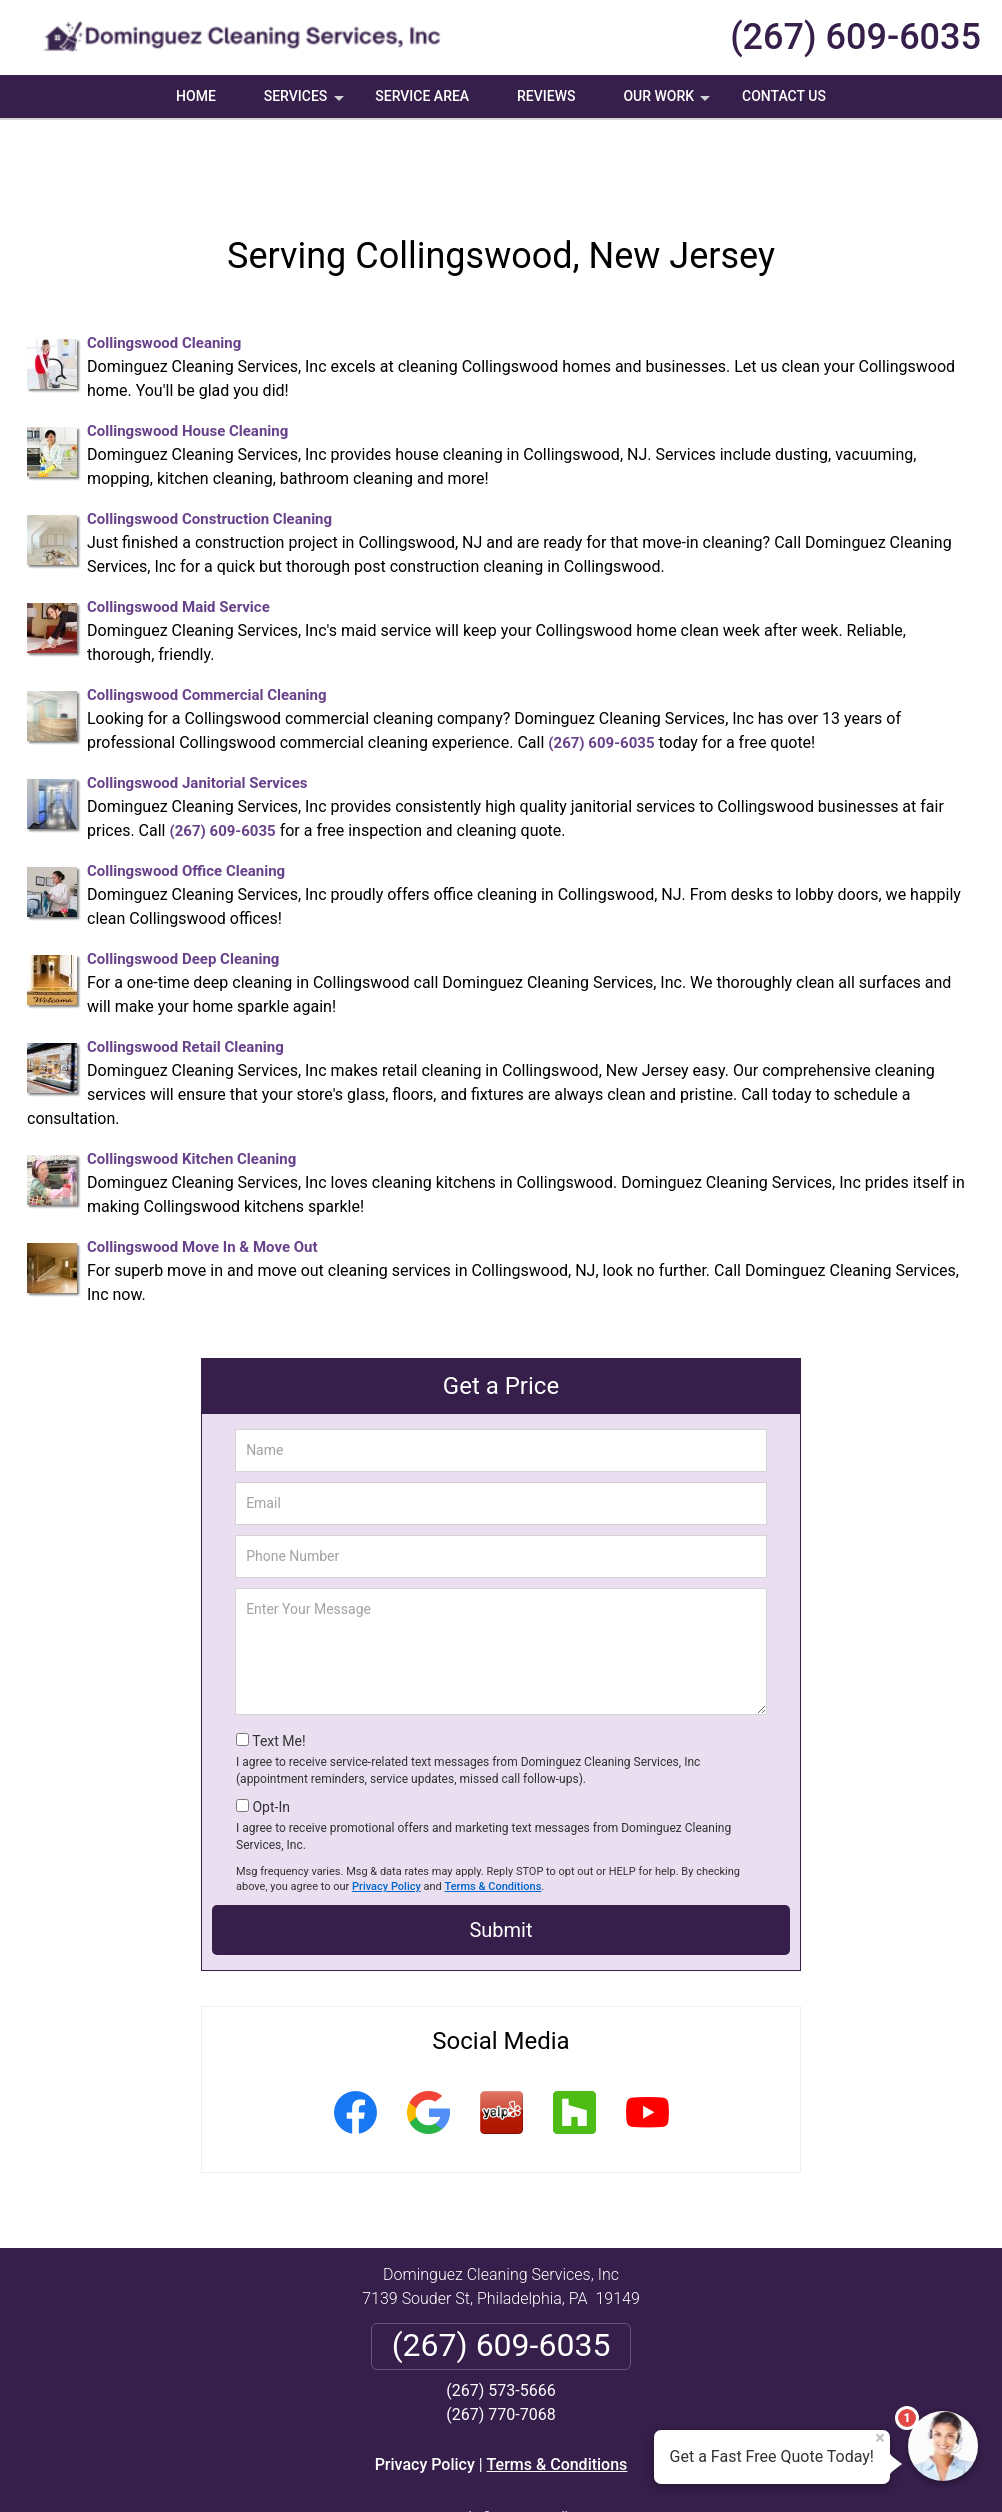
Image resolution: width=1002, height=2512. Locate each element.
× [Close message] (880, 2438)
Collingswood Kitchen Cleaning (191, 1088)
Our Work (668, 103)
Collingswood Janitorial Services (197, 712)
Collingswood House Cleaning (187, 360)
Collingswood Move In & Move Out (202, 1176)
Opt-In (270, 1736)
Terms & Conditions (493, 1815)
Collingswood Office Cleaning (186, 800)
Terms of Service (646, 2469)
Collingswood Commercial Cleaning (207, 624)
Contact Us (784, 96)
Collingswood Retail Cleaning (185, 976)
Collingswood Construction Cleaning (209, 448)
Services (306, 103)
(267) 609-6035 (855, 37)
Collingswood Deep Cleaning (183, 888)
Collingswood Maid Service (178, 536)
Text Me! (278, 1670)
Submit (500, 1859)
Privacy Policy (386, 1815)
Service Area (422, 96)
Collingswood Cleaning (164, 272)
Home (196, 96)
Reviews (546, 96)
